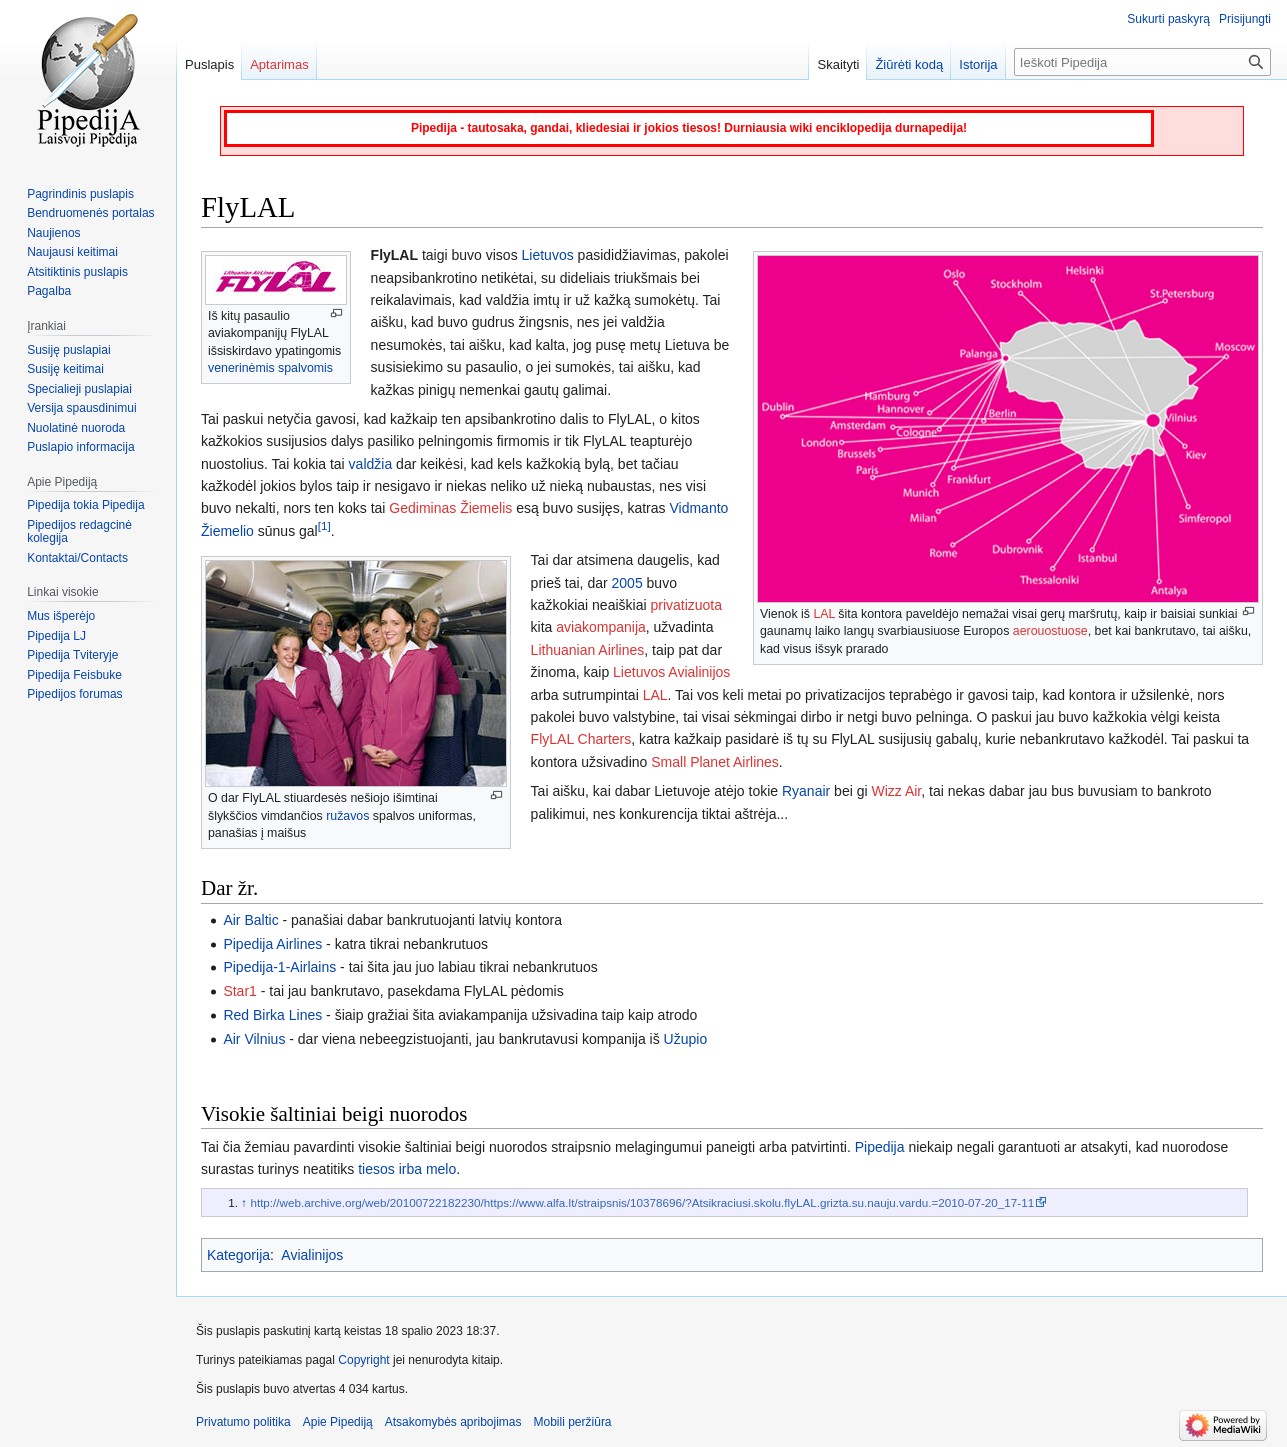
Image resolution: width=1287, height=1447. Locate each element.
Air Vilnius (254, 1039)
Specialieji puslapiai (79, 389)
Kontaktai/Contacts (77, 558)
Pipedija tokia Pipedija (85, 505)
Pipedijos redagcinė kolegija (79, 532)
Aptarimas (279, 64)
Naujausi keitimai (72, 252)
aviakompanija (601, 627)
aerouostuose (1050, 631)
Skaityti (838, 64)
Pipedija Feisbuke (74, 675)
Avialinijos (312, 1255)
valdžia (371, 464)
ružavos (347, 816)
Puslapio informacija (80, 447)
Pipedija (880, 1147)
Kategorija (238, 1255)
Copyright (363, 1360)
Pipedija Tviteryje (72, 655)
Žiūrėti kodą (909, 64)
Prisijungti (1245, 19)
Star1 (239, 991)
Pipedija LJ (56, 636)
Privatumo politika (243, 1422)
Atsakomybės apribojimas (453, 1422)
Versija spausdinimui (81, 408)
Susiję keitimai (65, 369)
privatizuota (686, 605)
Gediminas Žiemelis (450, 508)
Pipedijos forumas (74, 694)
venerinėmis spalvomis (270, 368)
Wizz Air (896, 791)
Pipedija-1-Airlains (279, 967)
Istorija (978, 64)
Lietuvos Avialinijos (671, 672)
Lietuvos (548, 255)
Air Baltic (250, 920)
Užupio (686, 1039)
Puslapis (209, 64)
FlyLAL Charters (581, 739)
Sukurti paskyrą (1168, 19)
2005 (627, 583)
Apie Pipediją (338, 1422)
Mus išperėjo (61, 616)
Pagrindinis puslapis (80, 194)
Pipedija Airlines (272, 944)
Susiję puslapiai (68, 350)
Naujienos (53, 233)
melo (441, 1169)
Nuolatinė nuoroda (76, 428)
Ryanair (806, 791)
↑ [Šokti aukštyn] (244, 1202)
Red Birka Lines (272, 1015)
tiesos (376, 1169)
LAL (824, 614)
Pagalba (49, 291)
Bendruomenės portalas (90, 213)
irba (410, 1169)
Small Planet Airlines (715, 762)
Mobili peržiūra (573, 1422)
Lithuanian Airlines (588, 650)
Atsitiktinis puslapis (77, 272)
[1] (324, 525)
